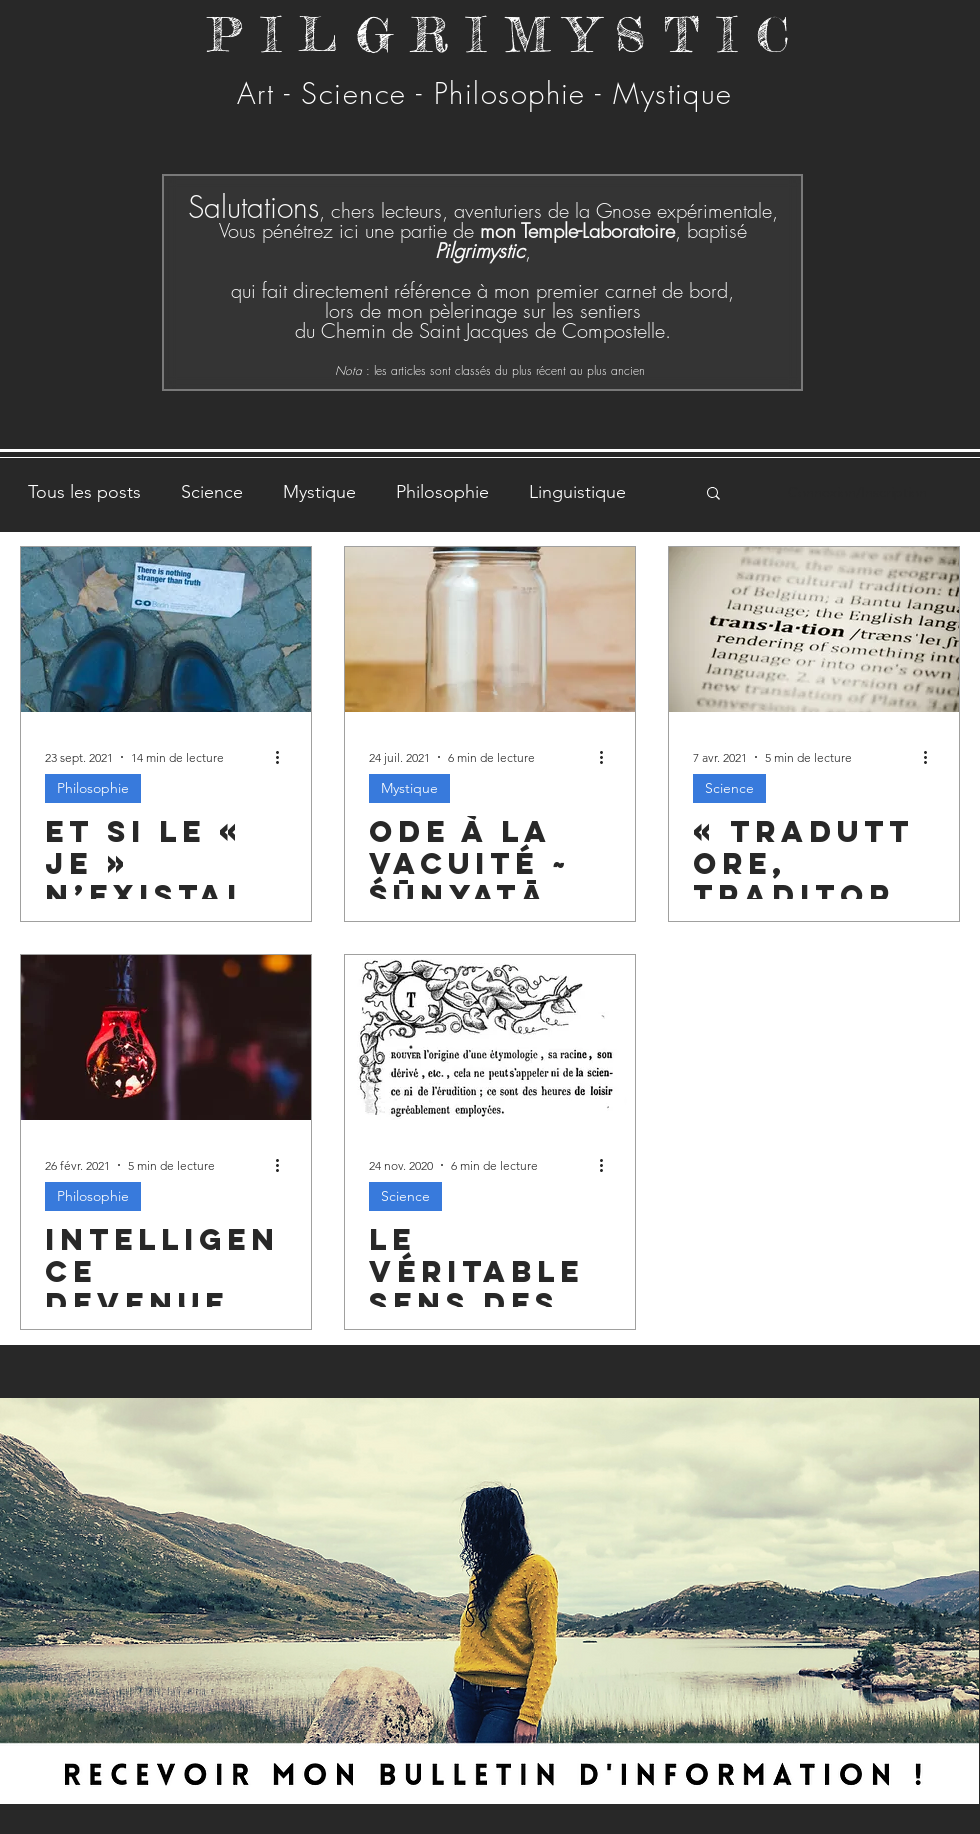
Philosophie (442, 492)
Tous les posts (84, 492)
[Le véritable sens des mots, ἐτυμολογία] (490, 1037)
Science (212, 492)
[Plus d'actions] (284, 757)
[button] (713, 494)
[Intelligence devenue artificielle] (166, 1037)
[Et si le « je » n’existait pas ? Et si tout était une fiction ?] (166, 629)
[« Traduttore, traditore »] (814, 629)
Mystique (319, 492)
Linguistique (577, 492)
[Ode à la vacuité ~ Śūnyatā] (490, 629)
